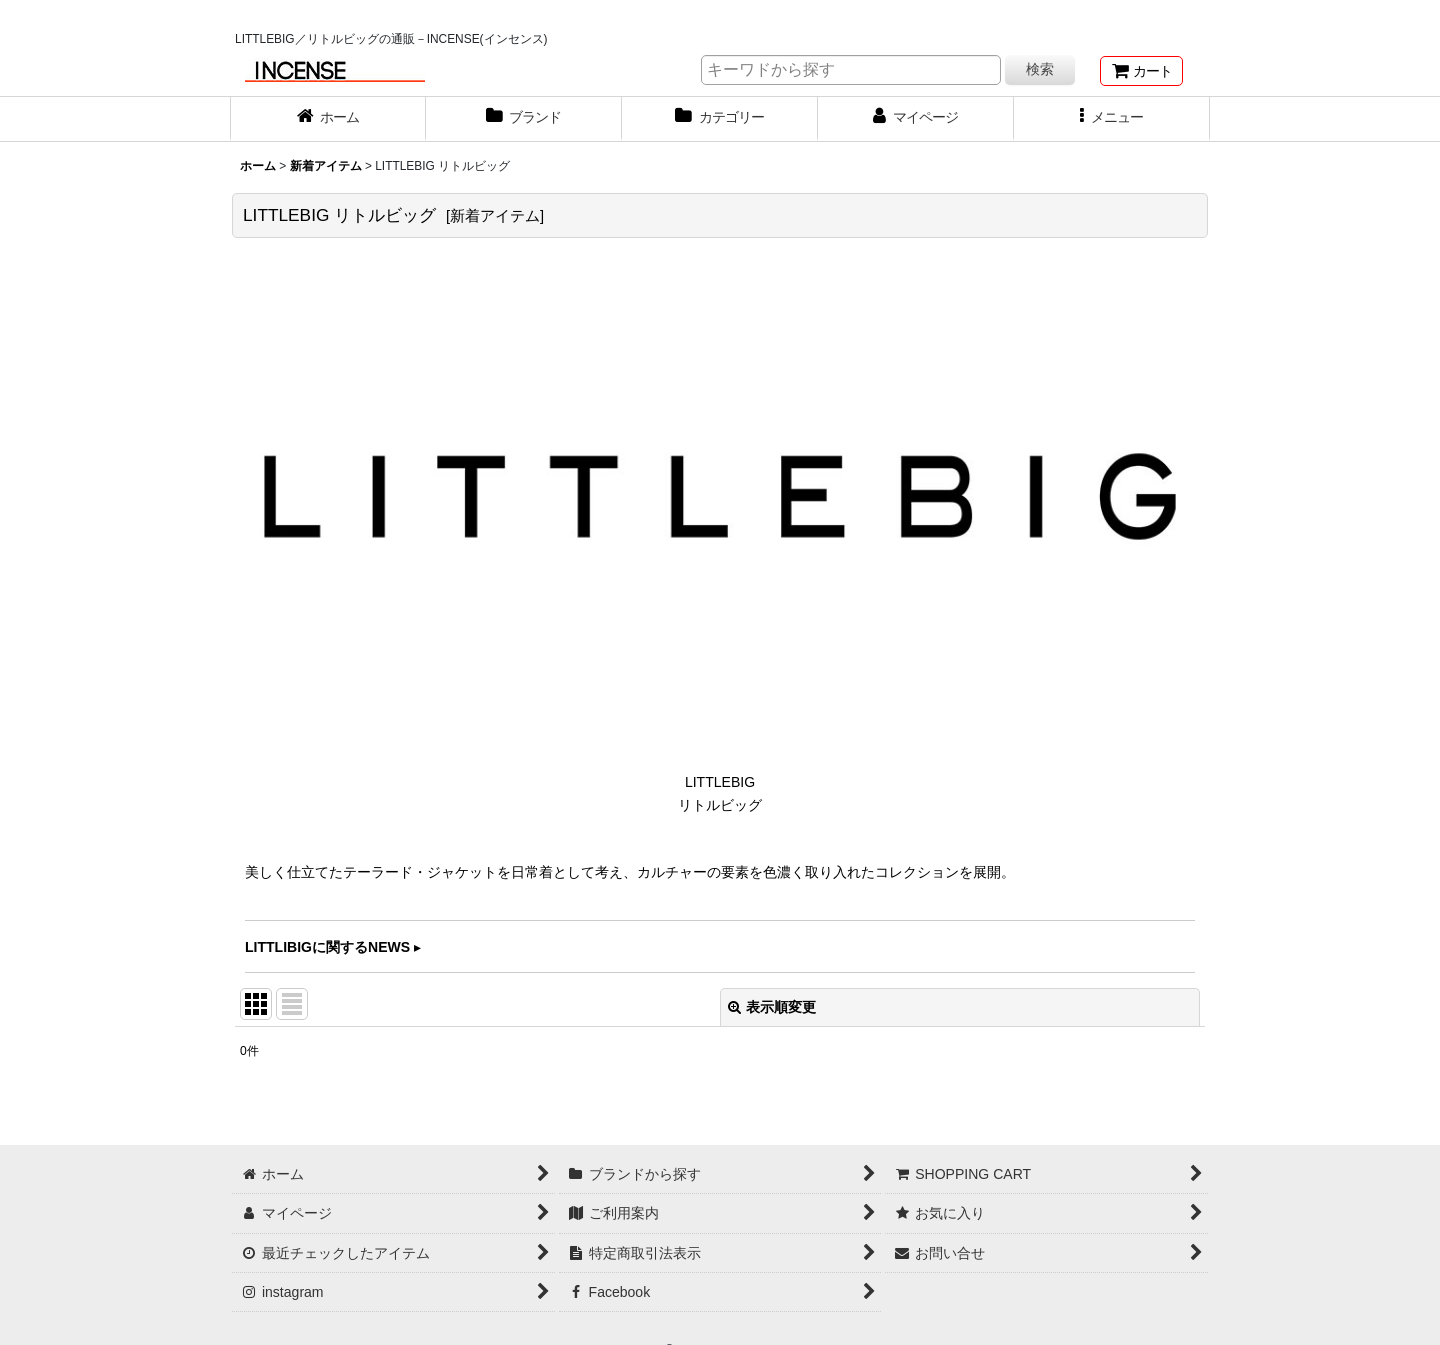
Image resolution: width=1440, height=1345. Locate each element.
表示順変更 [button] (772, 1007)
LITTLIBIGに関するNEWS (327, 947)
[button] (1112, 119)
